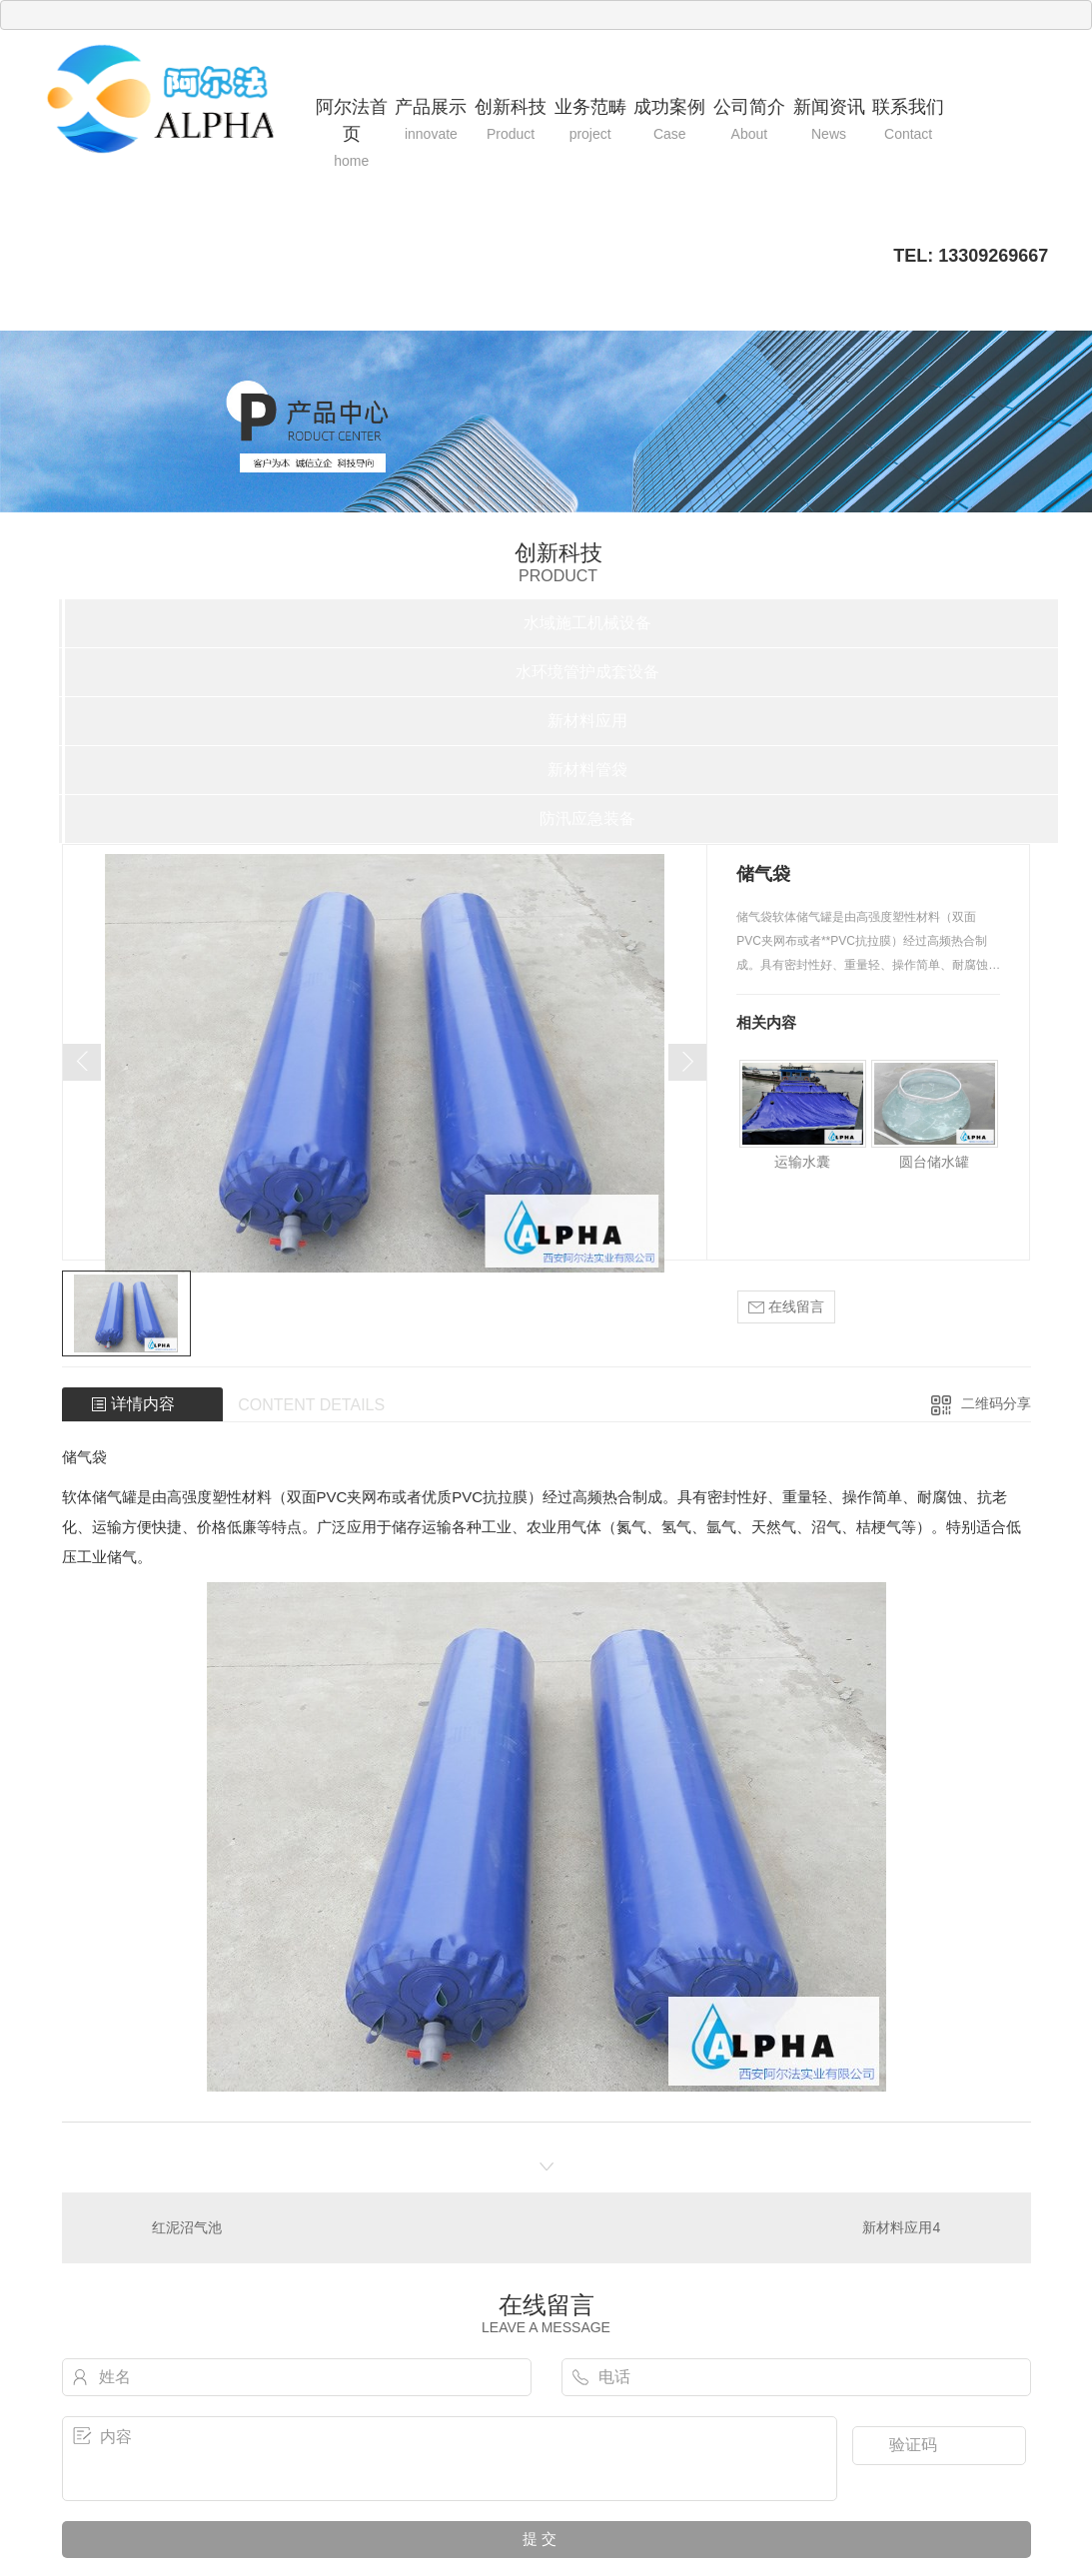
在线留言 (786, 1306)
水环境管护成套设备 (587, 671)
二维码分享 (996, 1403)
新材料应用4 (901, 2227)
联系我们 (908, 121)
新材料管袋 (587, 769)
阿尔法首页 (352, 134)
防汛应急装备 (587, 818)
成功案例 (669, 121)
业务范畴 (590, 121)
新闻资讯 (829, 121)
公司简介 (749, 121)
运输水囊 (802, 1162)
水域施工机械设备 (587, 622)
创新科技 (510, 121)
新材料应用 (587, 720)
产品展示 (432, 121)
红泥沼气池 (187, 2227)
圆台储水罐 (934, 1162)
